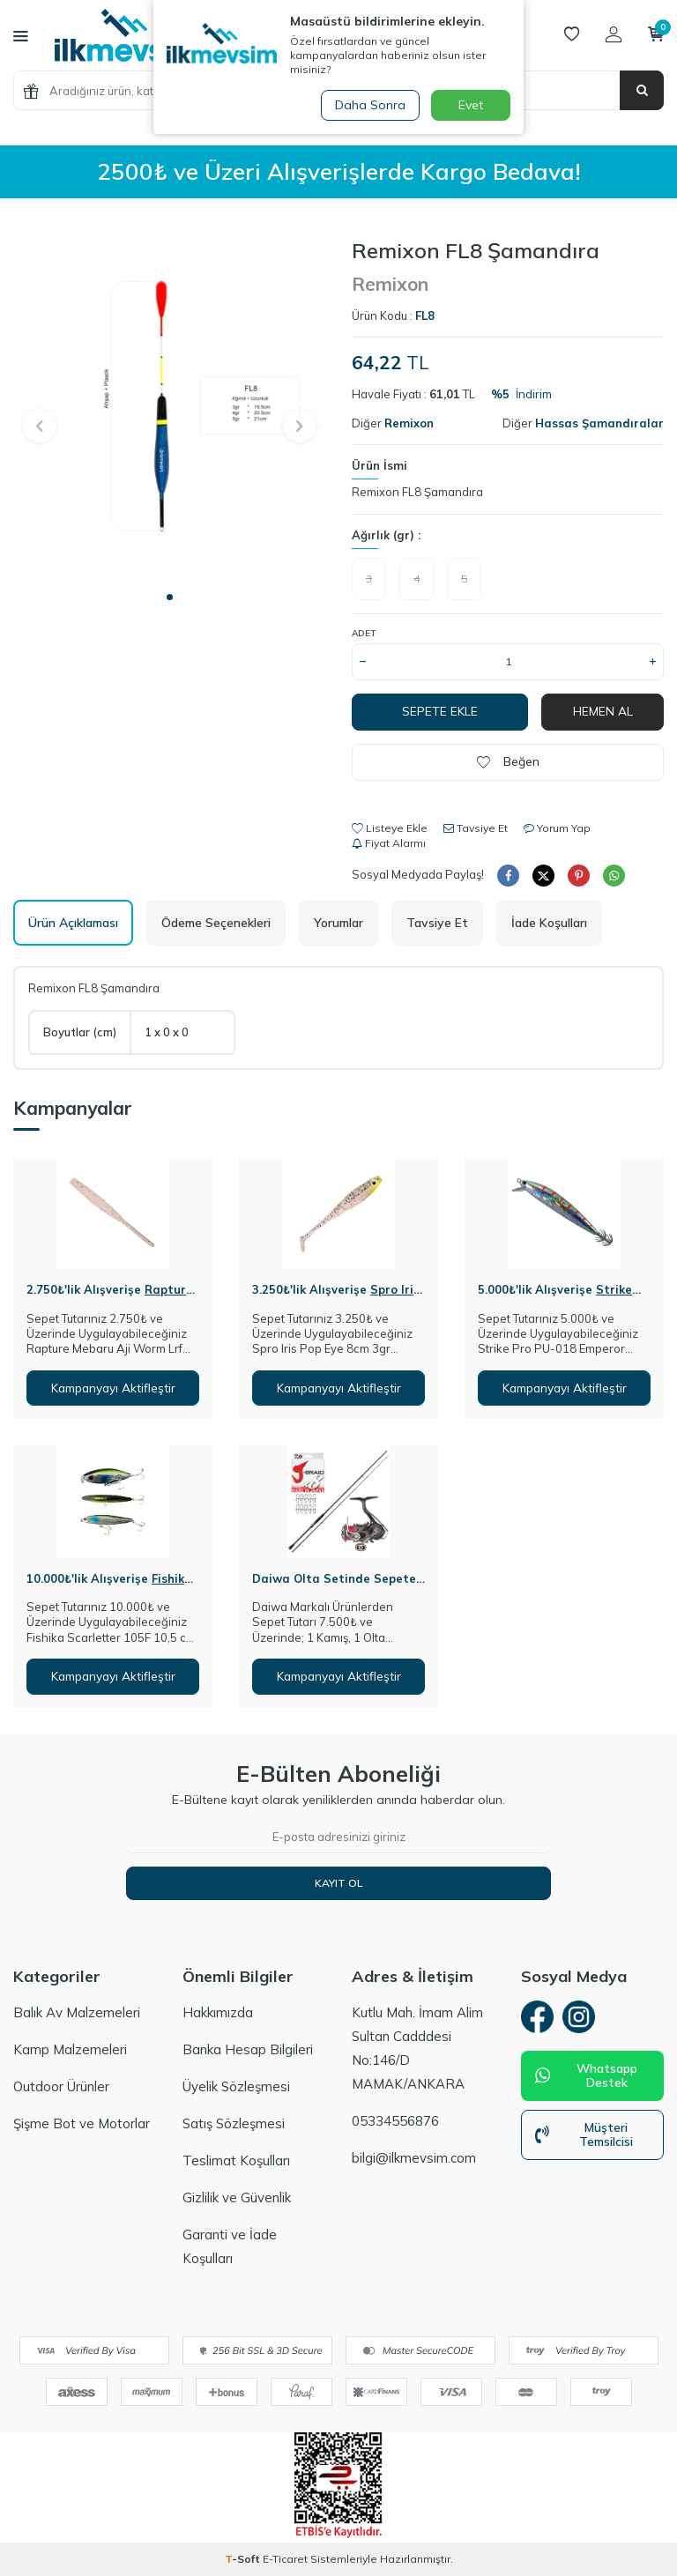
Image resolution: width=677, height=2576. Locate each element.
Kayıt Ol (338, 1882)
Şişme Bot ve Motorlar (81, 2124)
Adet (364, 633)
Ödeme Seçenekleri (216, 923)
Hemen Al (603, 711)
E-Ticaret (285, 2558)
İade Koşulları (549, 923)
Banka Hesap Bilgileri (247, 2050)
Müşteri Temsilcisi (584, 2138)
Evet (470, 105)
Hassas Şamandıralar (599, 423)
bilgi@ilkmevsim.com (414, 2158)
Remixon (390, 283)
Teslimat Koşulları (236, 2161)
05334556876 (395, 2121)
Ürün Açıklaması (73, 923)
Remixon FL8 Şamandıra (417, 492)
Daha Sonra (368, 105)
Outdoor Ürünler (61, 2087)
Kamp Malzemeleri (70, 2050)
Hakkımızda (217, 2013)
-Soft (244, 2558)
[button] (170, 597)
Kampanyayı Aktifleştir (112, 1388)
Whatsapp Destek (586, 2079)
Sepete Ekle (440, 711)
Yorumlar (338, 923)
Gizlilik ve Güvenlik (236, 2198)
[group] (169, 409)
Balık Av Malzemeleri (76, 2013)
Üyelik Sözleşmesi (236, 2087)
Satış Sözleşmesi (233, 2124)
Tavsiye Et (475, 828)
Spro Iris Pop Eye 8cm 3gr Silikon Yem (336, 1296)
